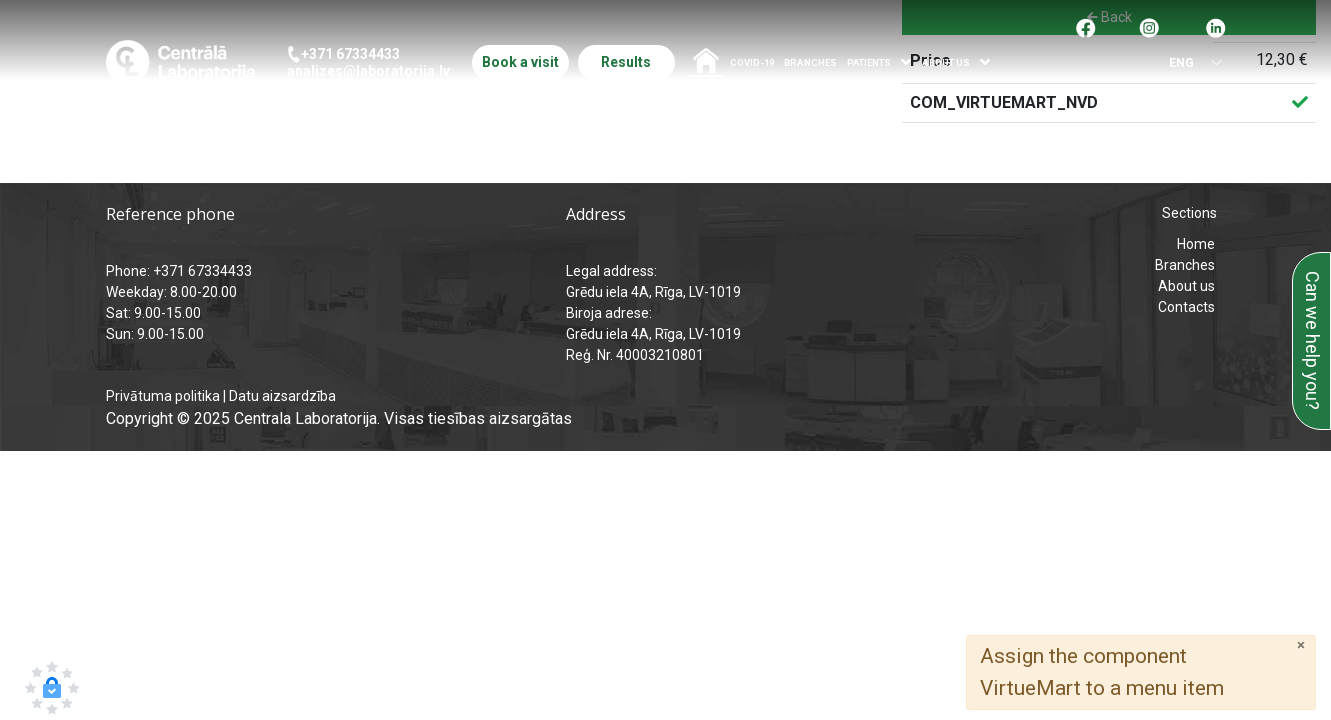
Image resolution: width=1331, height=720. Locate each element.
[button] (52, 688)
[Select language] (1189, 63)
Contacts (1186, 307)
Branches (810, 62)
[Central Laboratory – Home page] (180, 61)
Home (1196, 244)
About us (1186, 286)
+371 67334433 (350, 54)
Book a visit (520, 62)
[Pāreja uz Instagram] (1149, 26)
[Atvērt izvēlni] (906, 62)
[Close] (1301, 645)
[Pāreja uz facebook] (1086, 26)
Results (626, 62)
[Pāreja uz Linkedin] (1216, 26)
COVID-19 (752, 62)
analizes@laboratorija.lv (368, 71)
